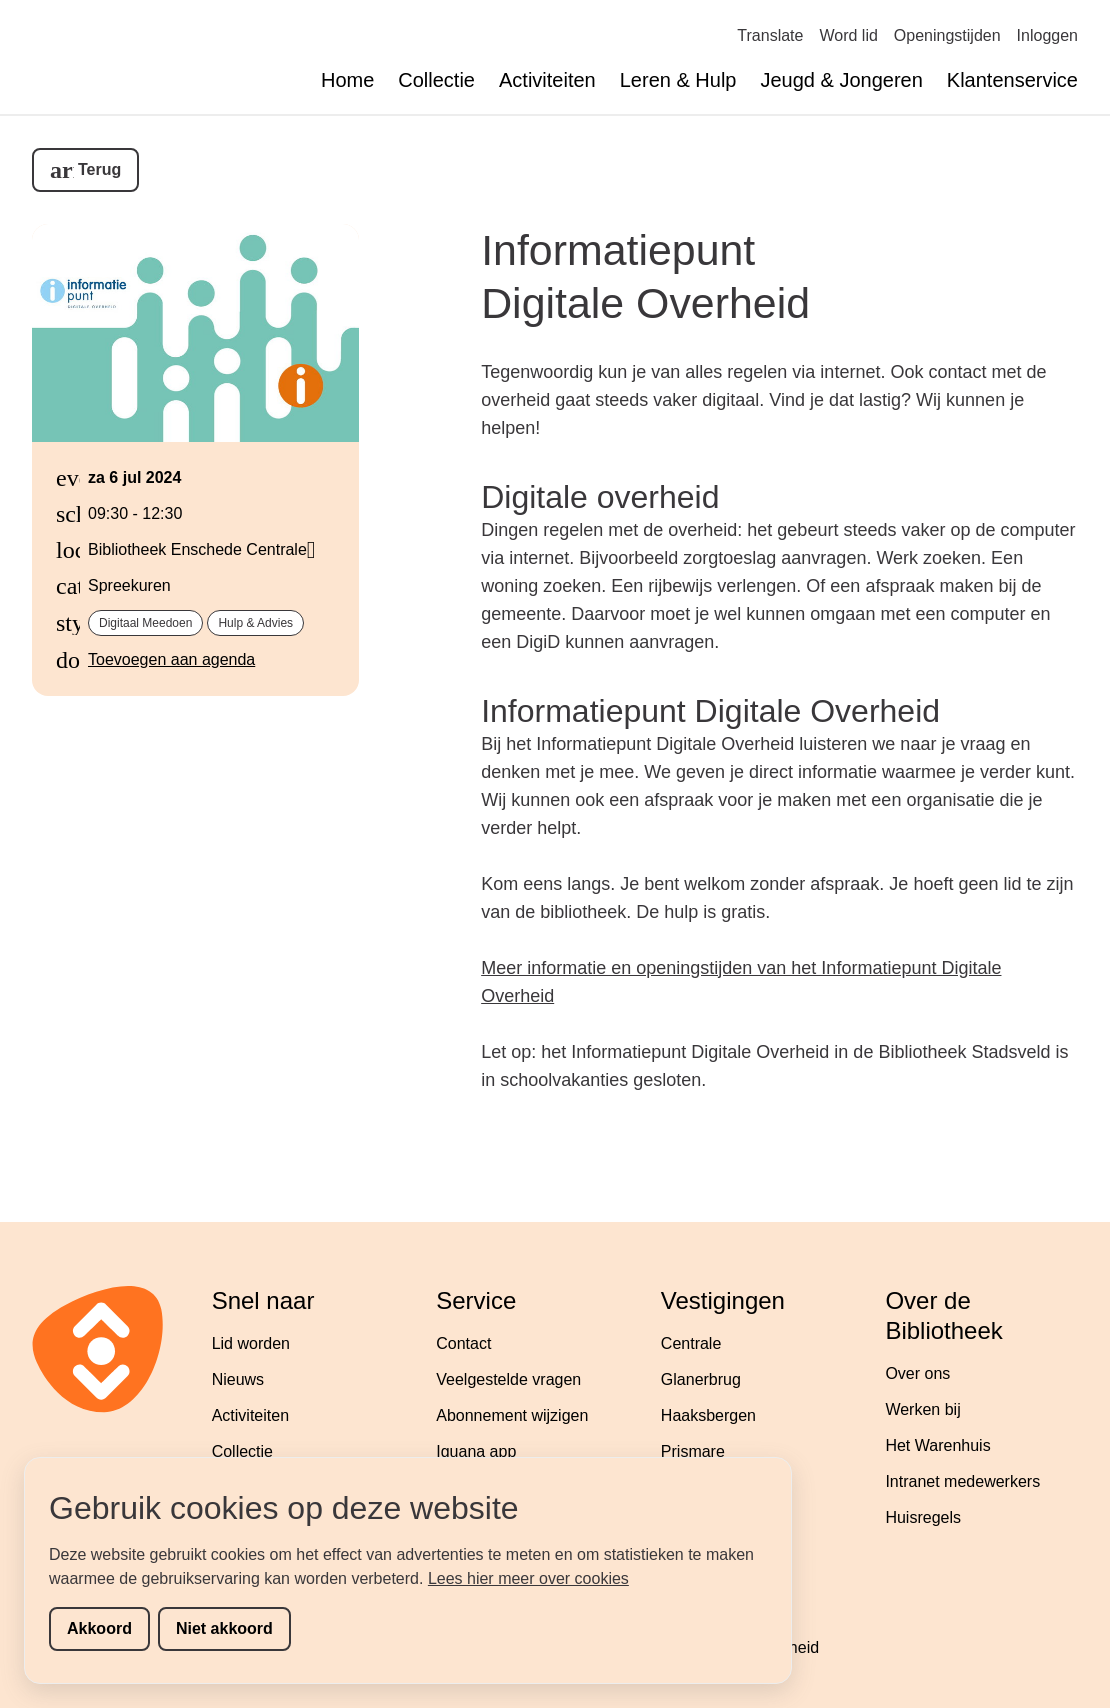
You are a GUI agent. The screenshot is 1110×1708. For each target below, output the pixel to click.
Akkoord (99, 1628)
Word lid (848, 35)
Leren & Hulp (678, 80)
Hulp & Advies (255, 623)
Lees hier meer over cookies (528, 1578)
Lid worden (251, 1343)
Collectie (436, 80)
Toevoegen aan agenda (171, 659)
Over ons (917, 1373)
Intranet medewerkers (962, 1481)
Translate (770, 35)
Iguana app (476, 1451)
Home (347, 80)
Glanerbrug (701, 1379)
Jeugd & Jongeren (841, 80)
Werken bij (922, 1409)
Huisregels (923, 1517)
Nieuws (238, 1379)
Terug (99, 169)
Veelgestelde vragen (508, 1379)
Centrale (691, 1343)
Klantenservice (1012, 80)
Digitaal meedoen (145, 623)
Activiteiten (547, 80)
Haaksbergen (708, 1415)
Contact (463, 1343)
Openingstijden (947, 35)
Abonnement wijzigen (512, 1415)
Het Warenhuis (937, 1445)
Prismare (693, 1451)
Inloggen (1047, 35)
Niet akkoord (224, 1628)
